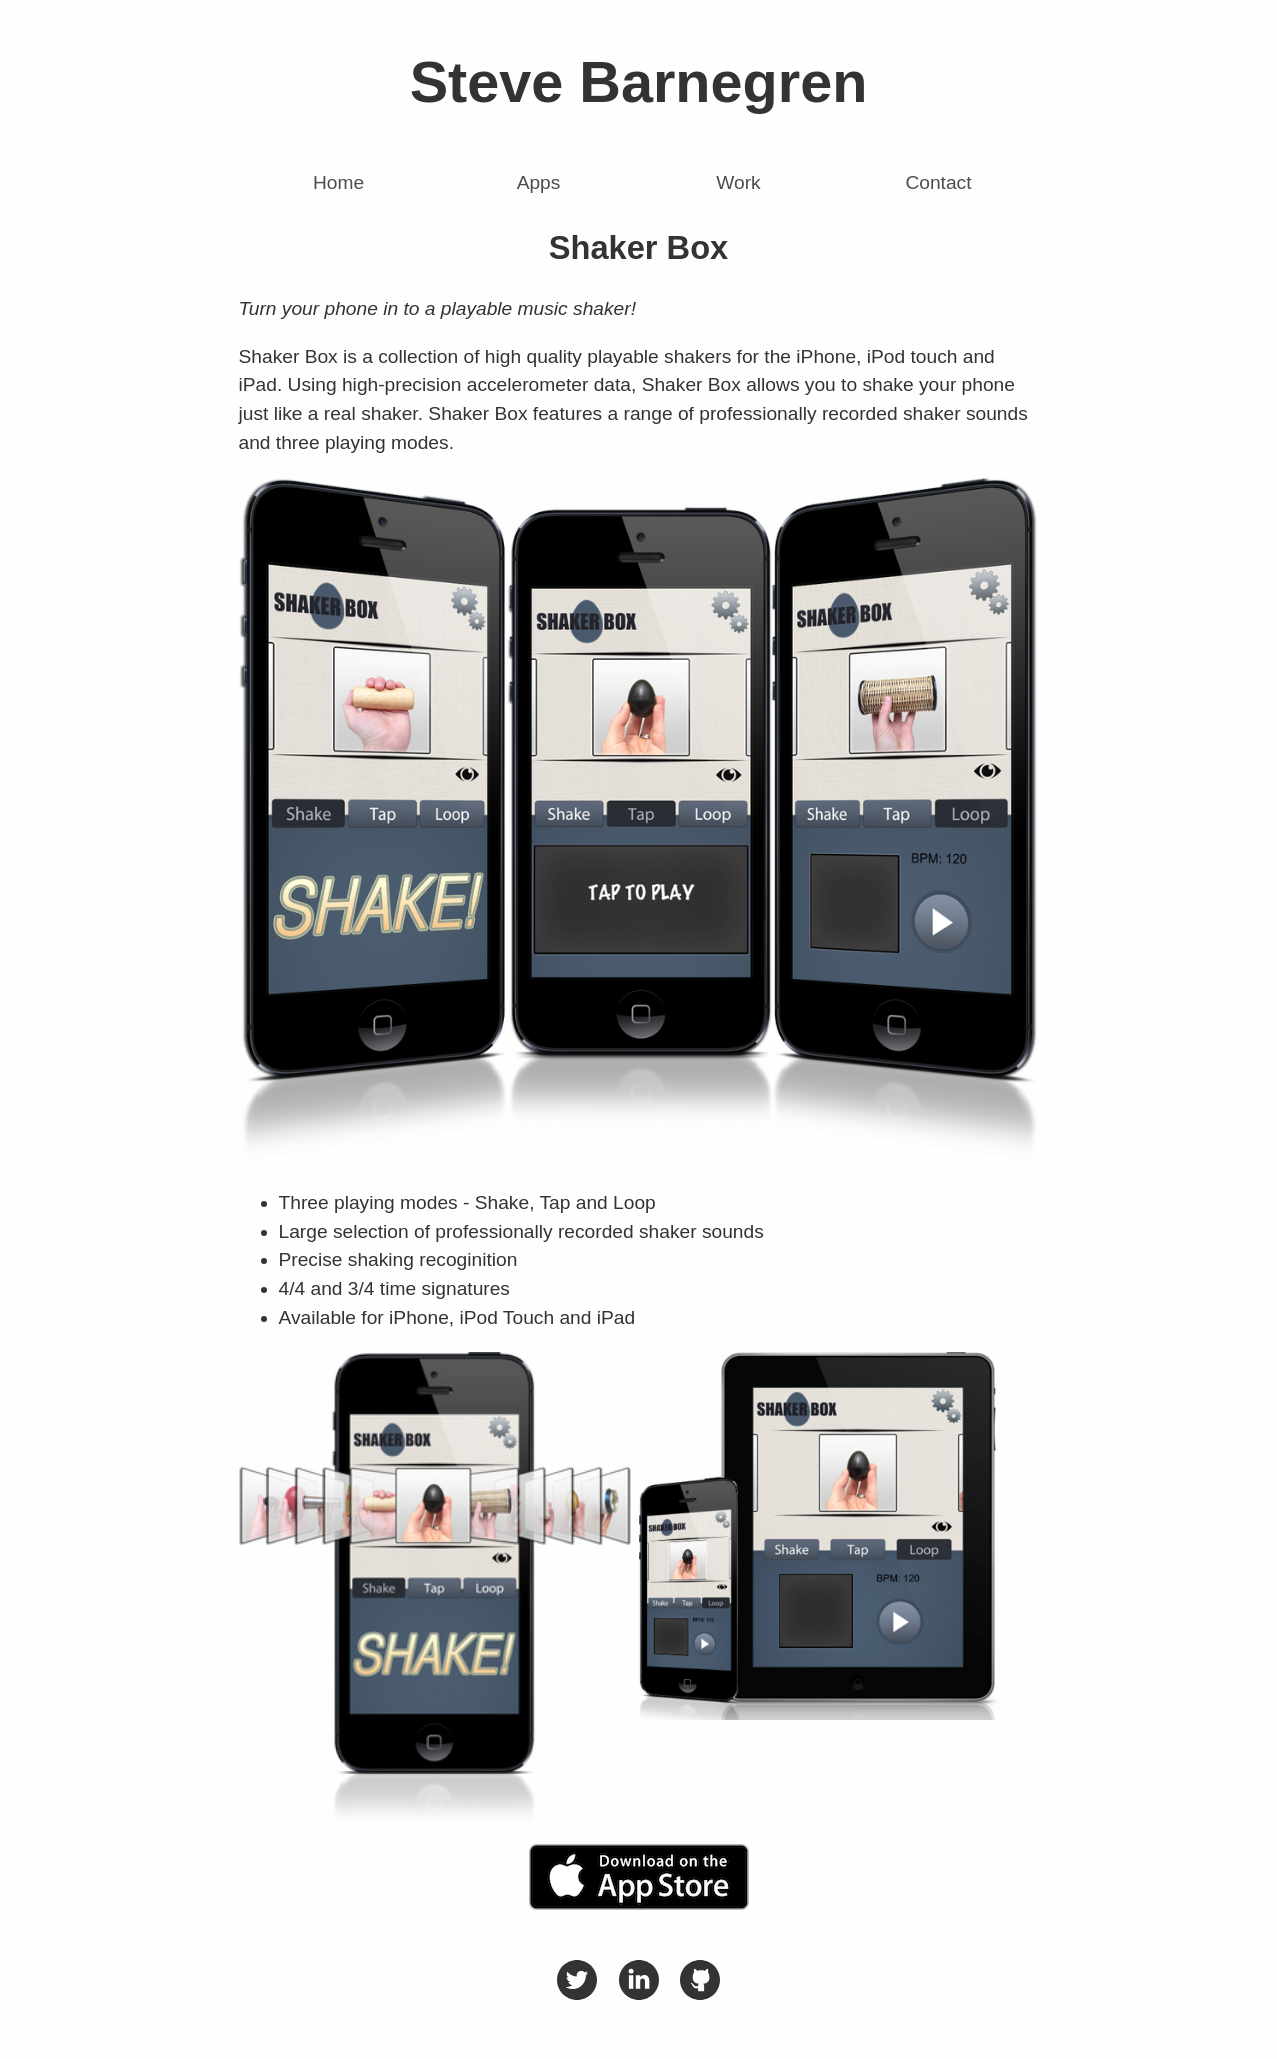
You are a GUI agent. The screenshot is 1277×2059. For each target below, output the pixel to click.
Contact (938, 182)
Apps (539, 182)
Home (338, 182)
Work (738, 182)
